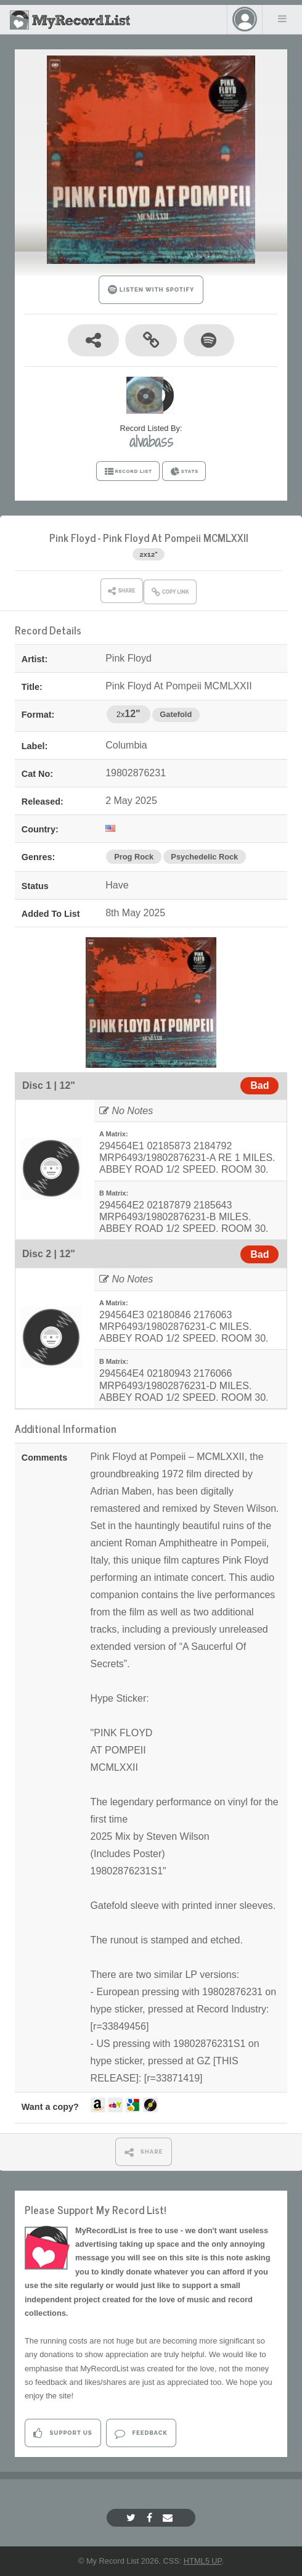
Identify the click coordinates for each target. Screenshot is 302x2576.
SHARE (143, 2152)
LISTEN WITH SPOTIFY (151, 289)
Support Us (62, 2433)
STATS (183, 471)
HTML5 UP (203, 2561)
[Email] (169, 2517)
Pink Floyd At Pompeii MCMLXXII (175, 537)
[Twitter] (132, 2517)
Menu (282, 18)
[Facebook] (151, 2517)
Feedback (141, 2433)
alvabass (151, 441)
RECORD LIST (128, 471)
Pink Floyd (72, 537)
